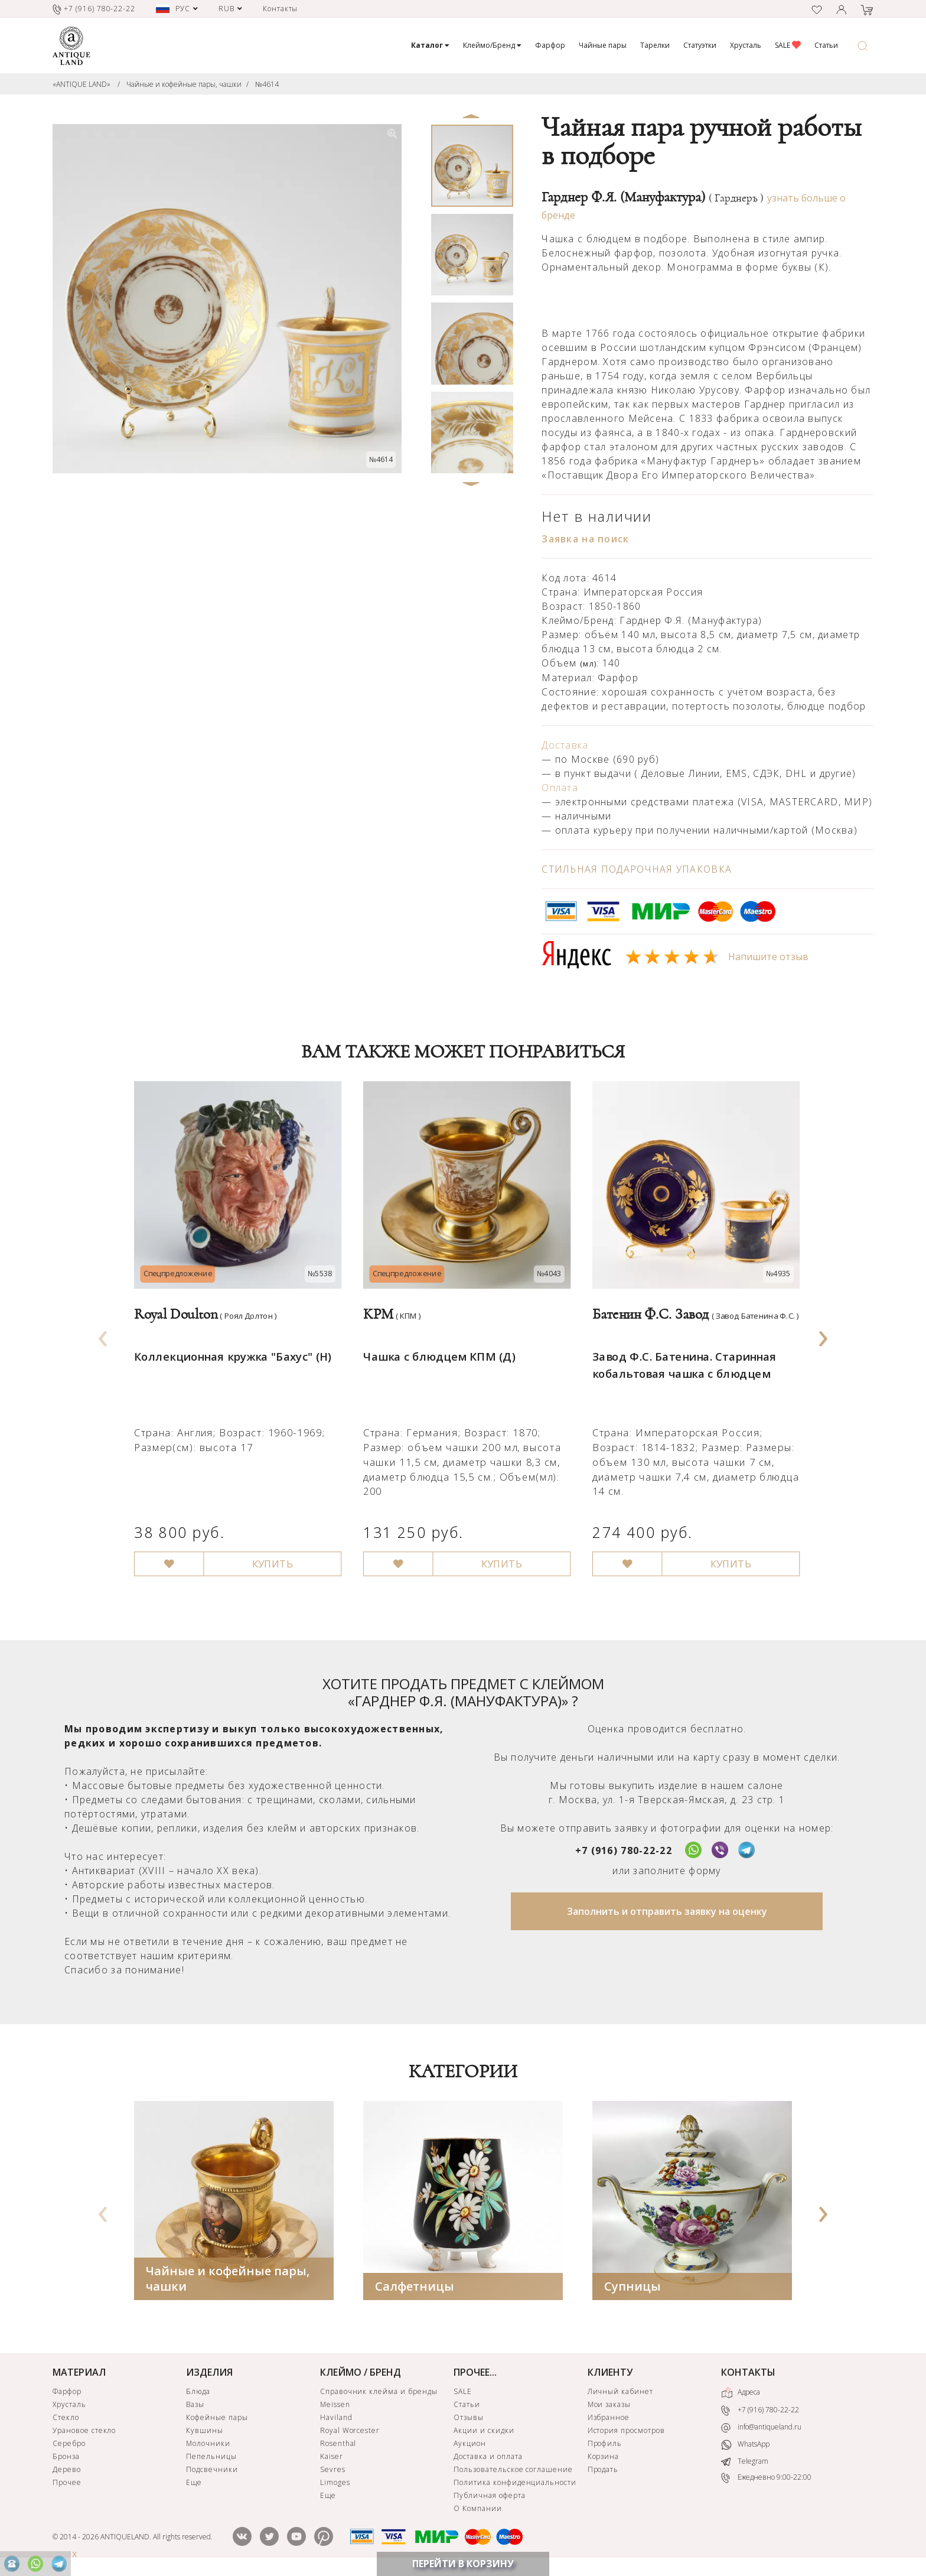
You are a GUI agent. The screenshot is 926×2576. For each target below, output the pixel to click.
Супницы (632, 2286)
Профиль (605, 2443)
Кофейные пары (216, 2417)
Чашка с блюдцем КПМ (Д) (436, 1346)
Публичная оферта (489, 2495)
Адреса (740, 2393)
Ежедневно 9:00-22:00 (766, 2477)
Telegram (744, 2460)
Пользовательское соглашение (513, 2469)
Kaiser (331, 2456)
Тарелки (655, 45)
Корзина (603, 2456)
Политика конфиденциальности (515, 2482)
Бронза (66, 2456)
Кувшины (204, 2430)
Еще (194, 2482)
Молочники (208, 2443)
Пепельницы (211, 2456)
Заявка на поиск (585, 538)
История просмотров (626, 2430)
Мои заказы (609, 2404)
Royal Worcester (350, 2430)
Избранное (609, 2417)
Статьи (826, 45)
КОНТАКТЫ (748, 2372)
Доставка (565, 745)
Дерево (67, 2469)
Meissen (335, 2404)
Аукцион (470, 2443)
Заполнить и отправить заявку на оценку (667, 1910)
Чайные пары (603, 45)
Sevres (332, 2469)
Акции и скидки (484, 2430)
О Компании (478, 2508)
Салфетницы (414, 2286)
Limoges (335, 2482)
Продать (603, 2469)
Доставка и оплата (488, 2456)
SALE (788, 45)
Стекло (66, 2417)
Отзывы (469, 2417)
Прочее (67, 2482)
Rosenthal (338, 2443)
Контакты (280, 9)
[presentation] (103, 1334)
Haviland (336, 2417)
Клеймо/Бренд (492, 45)
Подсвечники (212, 2469)
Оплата (560, 787)
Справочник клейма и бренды (379, 2391)
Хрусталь (745, 45)
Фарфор (550, 45)
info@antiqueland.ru (761, 2427)
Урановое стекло (84, 2430)
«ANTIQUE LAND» (81, 84)
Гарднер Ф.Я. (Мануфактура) (653, 197)
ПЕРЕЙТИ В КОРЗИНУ (463, 2563)
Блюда (198, 2391)
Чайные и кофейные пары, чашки (184, 84)
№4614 (267, 84)
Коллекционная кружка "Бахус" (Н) (229, 1346)
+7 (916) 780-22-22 (623, 1849)
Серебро (69, 2443)
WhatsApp (745, 2444)
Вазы (195, 2404)
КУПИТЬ (266, 1545)
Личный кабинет (620, 2391)
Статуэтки (699, 45)
